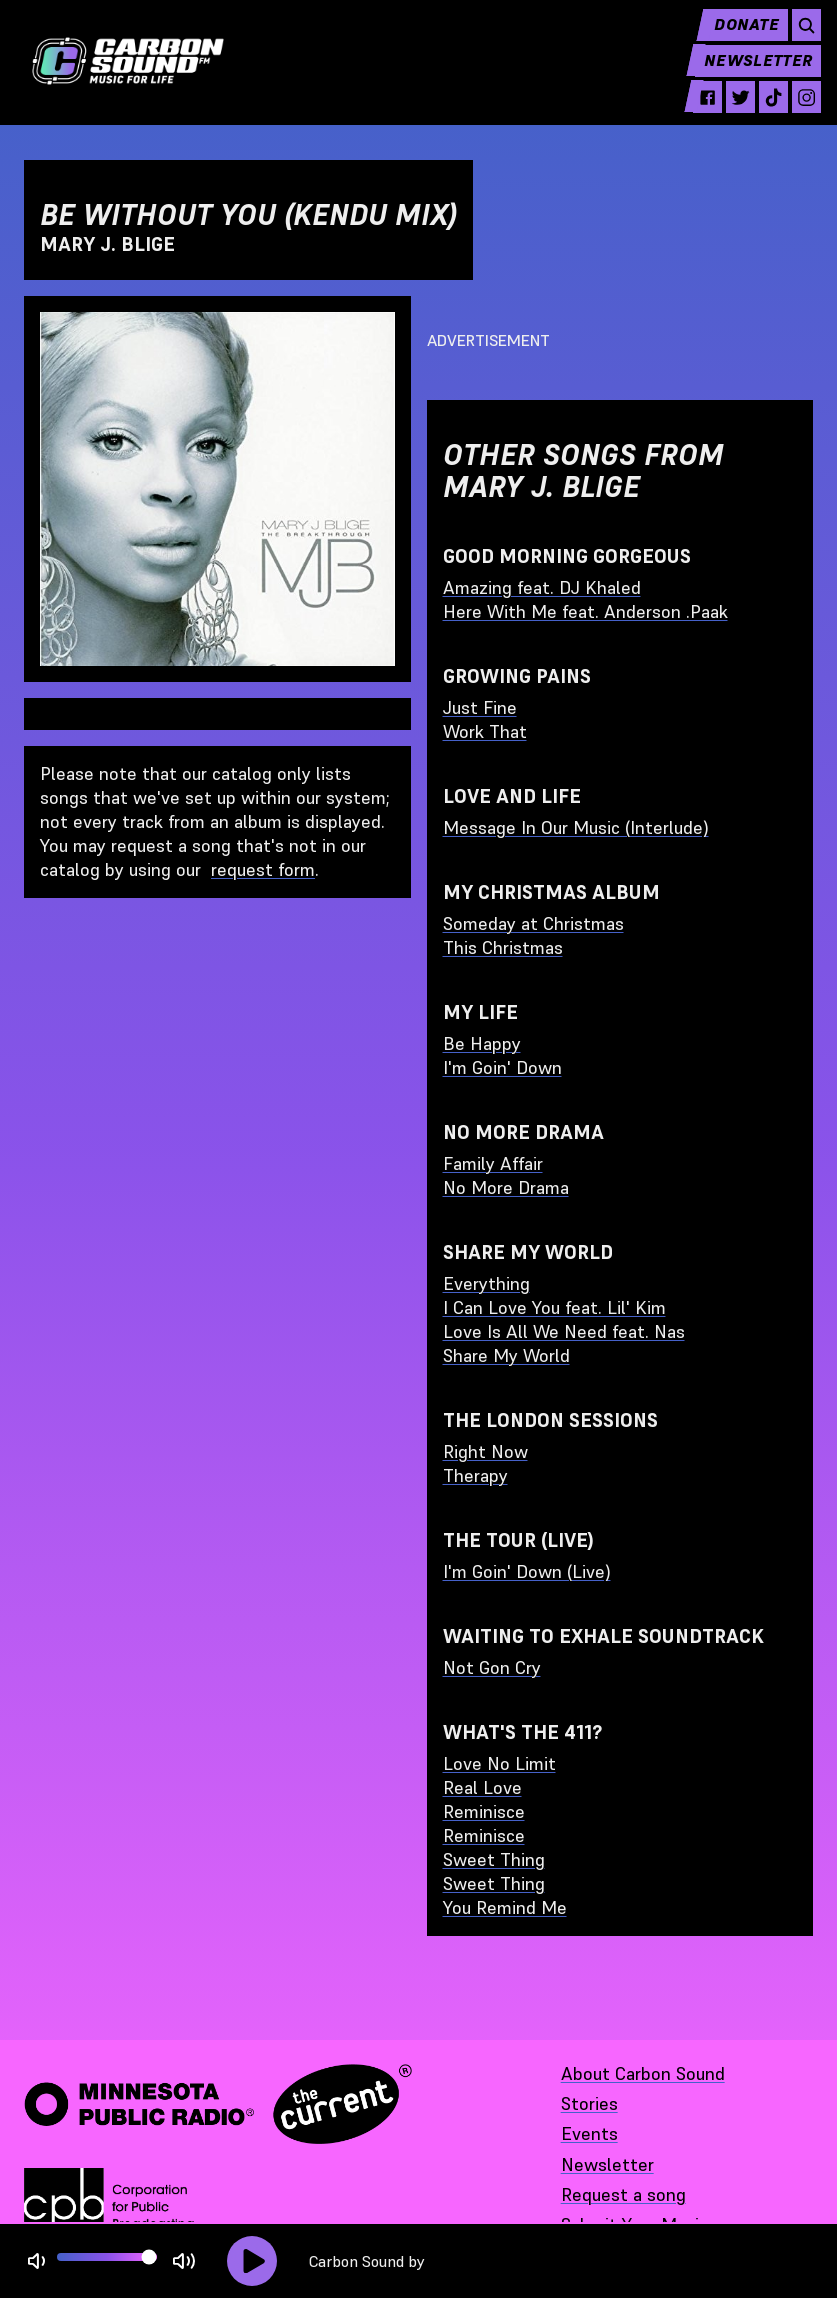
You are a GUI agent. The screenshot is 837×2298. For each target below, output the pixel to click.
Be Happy (482, 1043)
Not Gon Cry (492, 1667)
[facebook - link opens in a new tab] (691, 112)
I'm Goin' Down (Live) (527, 1571)
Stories (589, 2103)
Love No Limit (499, 1763)
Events (589, 2133)
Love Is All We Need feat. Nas (564, 1331)
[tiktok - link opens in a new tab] (762, 112)
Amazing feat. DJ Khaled (542, 587)
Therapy (475, 1475)
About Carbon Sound (643, 2073)
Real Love (482, 1787)
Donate (735, 40)
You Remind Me (505, 1907)
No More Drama (506, 1187)
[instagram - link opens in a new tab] (797, 112)
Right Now (485, 1451)
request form (263, 869)
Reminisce (484, 1811)
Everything (486, 1283)
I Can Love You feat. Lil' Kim (554, 1307)
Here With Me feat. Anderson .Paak (585, 611)
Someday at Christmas (533, 923)
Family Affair (493, 1163)
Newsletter (749, 76)
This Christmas (503, 947)
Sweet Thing (494, 1859)
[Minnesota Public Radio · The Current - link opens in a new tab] (218, 2104)
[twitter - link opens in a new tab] (726, 112)
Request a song (623, 2194)
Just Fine (480, 707)
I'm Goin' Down (502, 1067)
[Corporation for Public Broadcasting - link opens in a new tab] (109, 2208)
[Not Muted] (36, 2261)
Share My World (506, 1355)
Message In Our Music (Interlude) (576, 827)
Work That (485, 731)
